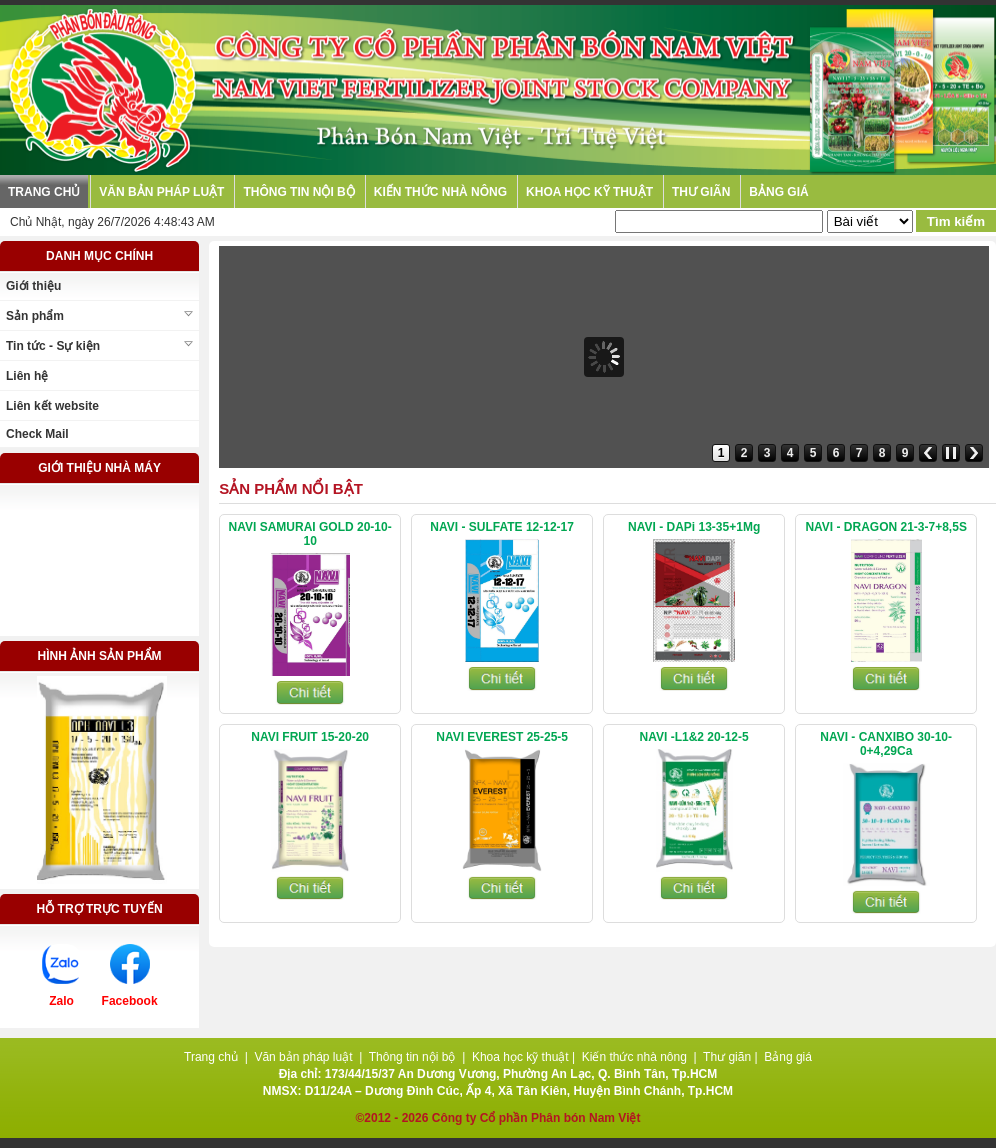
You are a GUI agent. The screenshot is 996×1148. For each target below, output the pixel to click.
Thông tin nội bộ (298, 192)
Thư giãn (701, 192)
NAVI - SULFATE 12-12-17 (502, 527)
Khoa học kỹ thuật (589, 192)
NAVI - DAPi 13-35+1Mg (694, 527)
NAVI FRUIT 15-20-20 (310, 737)
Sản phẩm (35, 316)
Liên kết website (52, 406)
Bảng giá (778, 192)
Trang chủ (44, 192)
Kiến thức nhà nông (440, 192)
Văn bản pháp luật (161, 192)
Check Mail (37, 434)
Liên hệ (27, 376)
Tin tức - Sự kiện (53, 346)
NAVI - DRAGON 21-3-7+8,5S (886, 527)
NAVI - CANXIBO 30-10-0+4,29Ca (886, 744)
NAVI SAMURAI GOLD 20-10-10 (310, 534)
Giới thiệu (33, 286)
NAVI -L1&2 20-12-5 (694, 737)
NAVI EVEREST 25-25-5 (502, 737)
